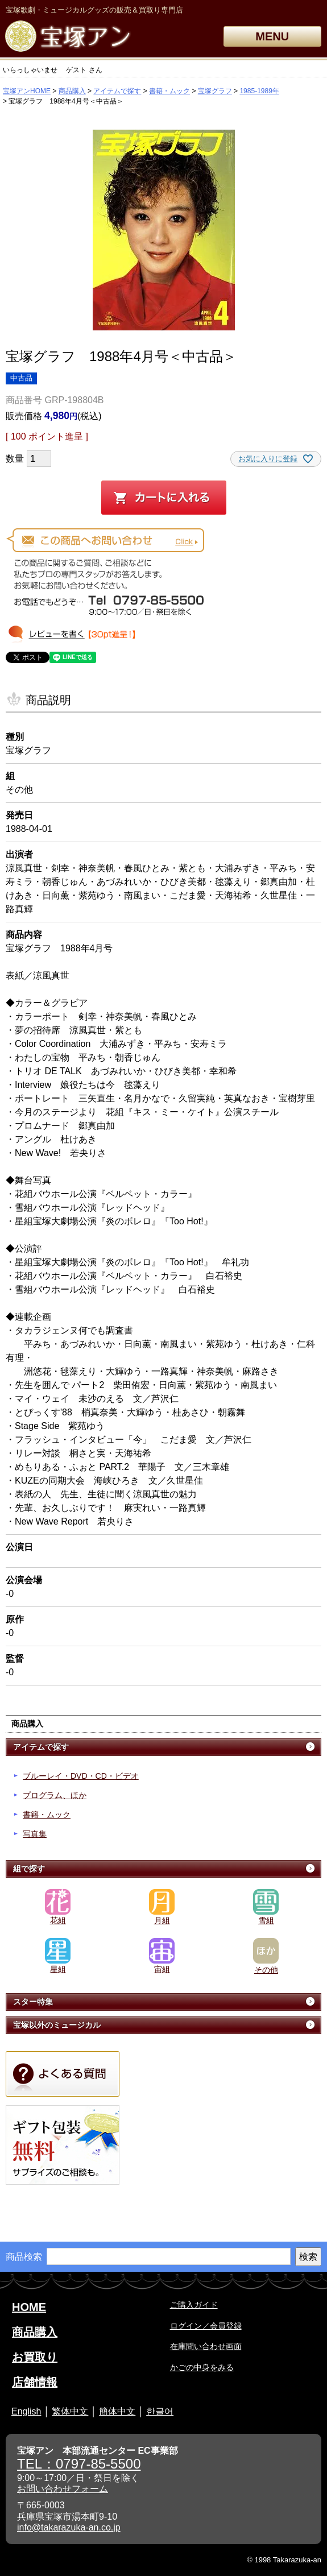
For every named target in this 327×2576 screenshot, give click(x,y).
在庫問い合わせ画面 (206, 2346)
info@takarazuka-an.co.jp (69, 2527)
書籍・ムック (169, 91)
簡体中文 (117, 2411)
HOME (29, 2307)
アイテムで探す (117, 91)
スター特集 (33, 2001)
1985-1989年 (259, 91)
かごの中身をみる (202, 2367)
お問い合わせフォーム (62, 2489)
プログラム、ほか (54, 1795)
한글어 (159, 2411)
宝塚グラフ (215, 91)
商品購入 (72, 91)
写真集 (35, 1833)
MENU (272, 36)
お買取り (34, 2357)
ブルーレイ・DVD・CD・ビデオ (81, 1775)
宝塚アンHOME (27, 91)
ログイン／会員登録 (206, 2325)
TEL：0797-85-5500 (78, 2463)
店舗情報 (34, 2382)
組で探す (29, 1868)
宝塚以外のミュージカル (57, 2025)
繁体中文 (70, 2411)
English (26, 2411)
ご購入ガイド (194, 2304)
